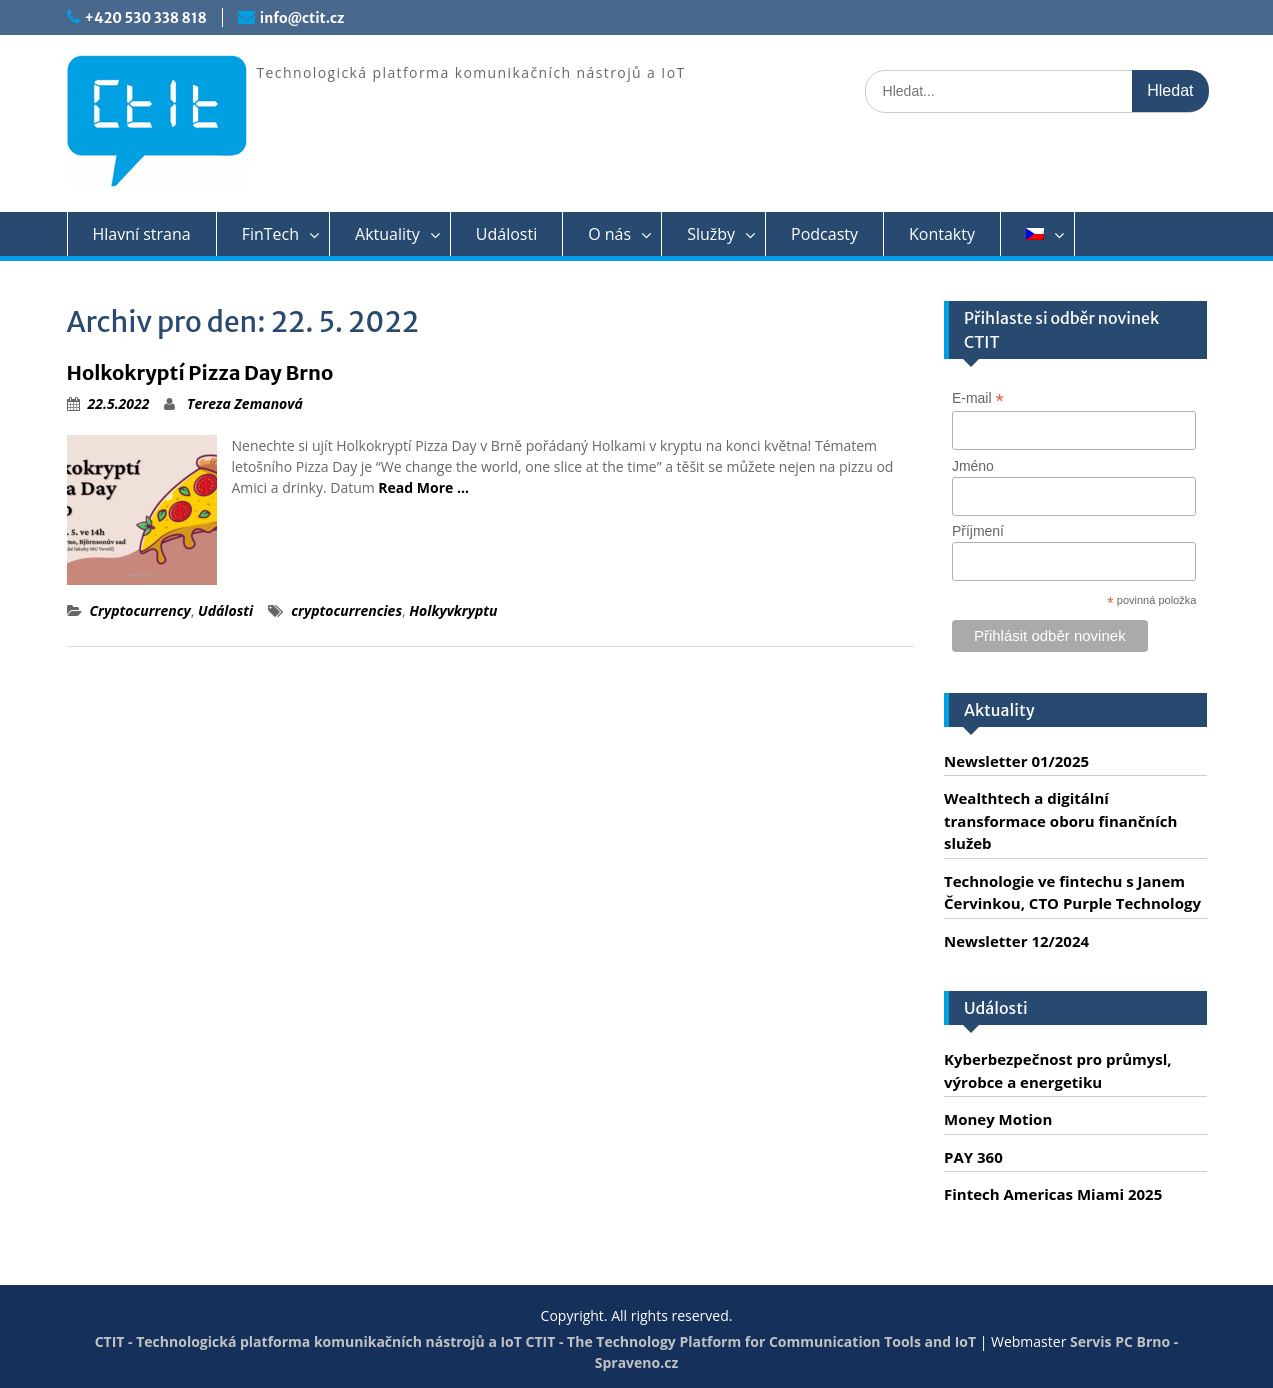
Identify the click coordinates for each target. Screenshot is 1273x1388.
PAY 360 (973, 1157)
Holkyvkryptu (453, 610)
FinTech (270, 234)
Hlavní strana (142, 234)
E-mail (978, 398)
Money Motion (998, 1119)
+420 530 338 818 (146, 18)
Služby (711, 234)
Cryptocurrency (140, 610)
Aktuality (387, 234)
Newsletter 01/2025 (1016, 761)
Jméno (973, 466)
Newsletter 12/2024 (1016, 941)
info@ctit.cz (302, 18)
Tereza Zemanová (245, 403)
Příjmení (978, 531)
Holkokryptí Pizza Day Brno (200, 372)
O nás (609, 234)
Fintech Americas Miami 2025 (1053, 1194)
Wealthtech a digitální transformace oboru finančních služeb (1060, 820)
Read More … (423, 487)
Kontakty (942, 234)
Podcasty (824, 234)
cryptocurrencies (346, 610)
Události (506, 234)
